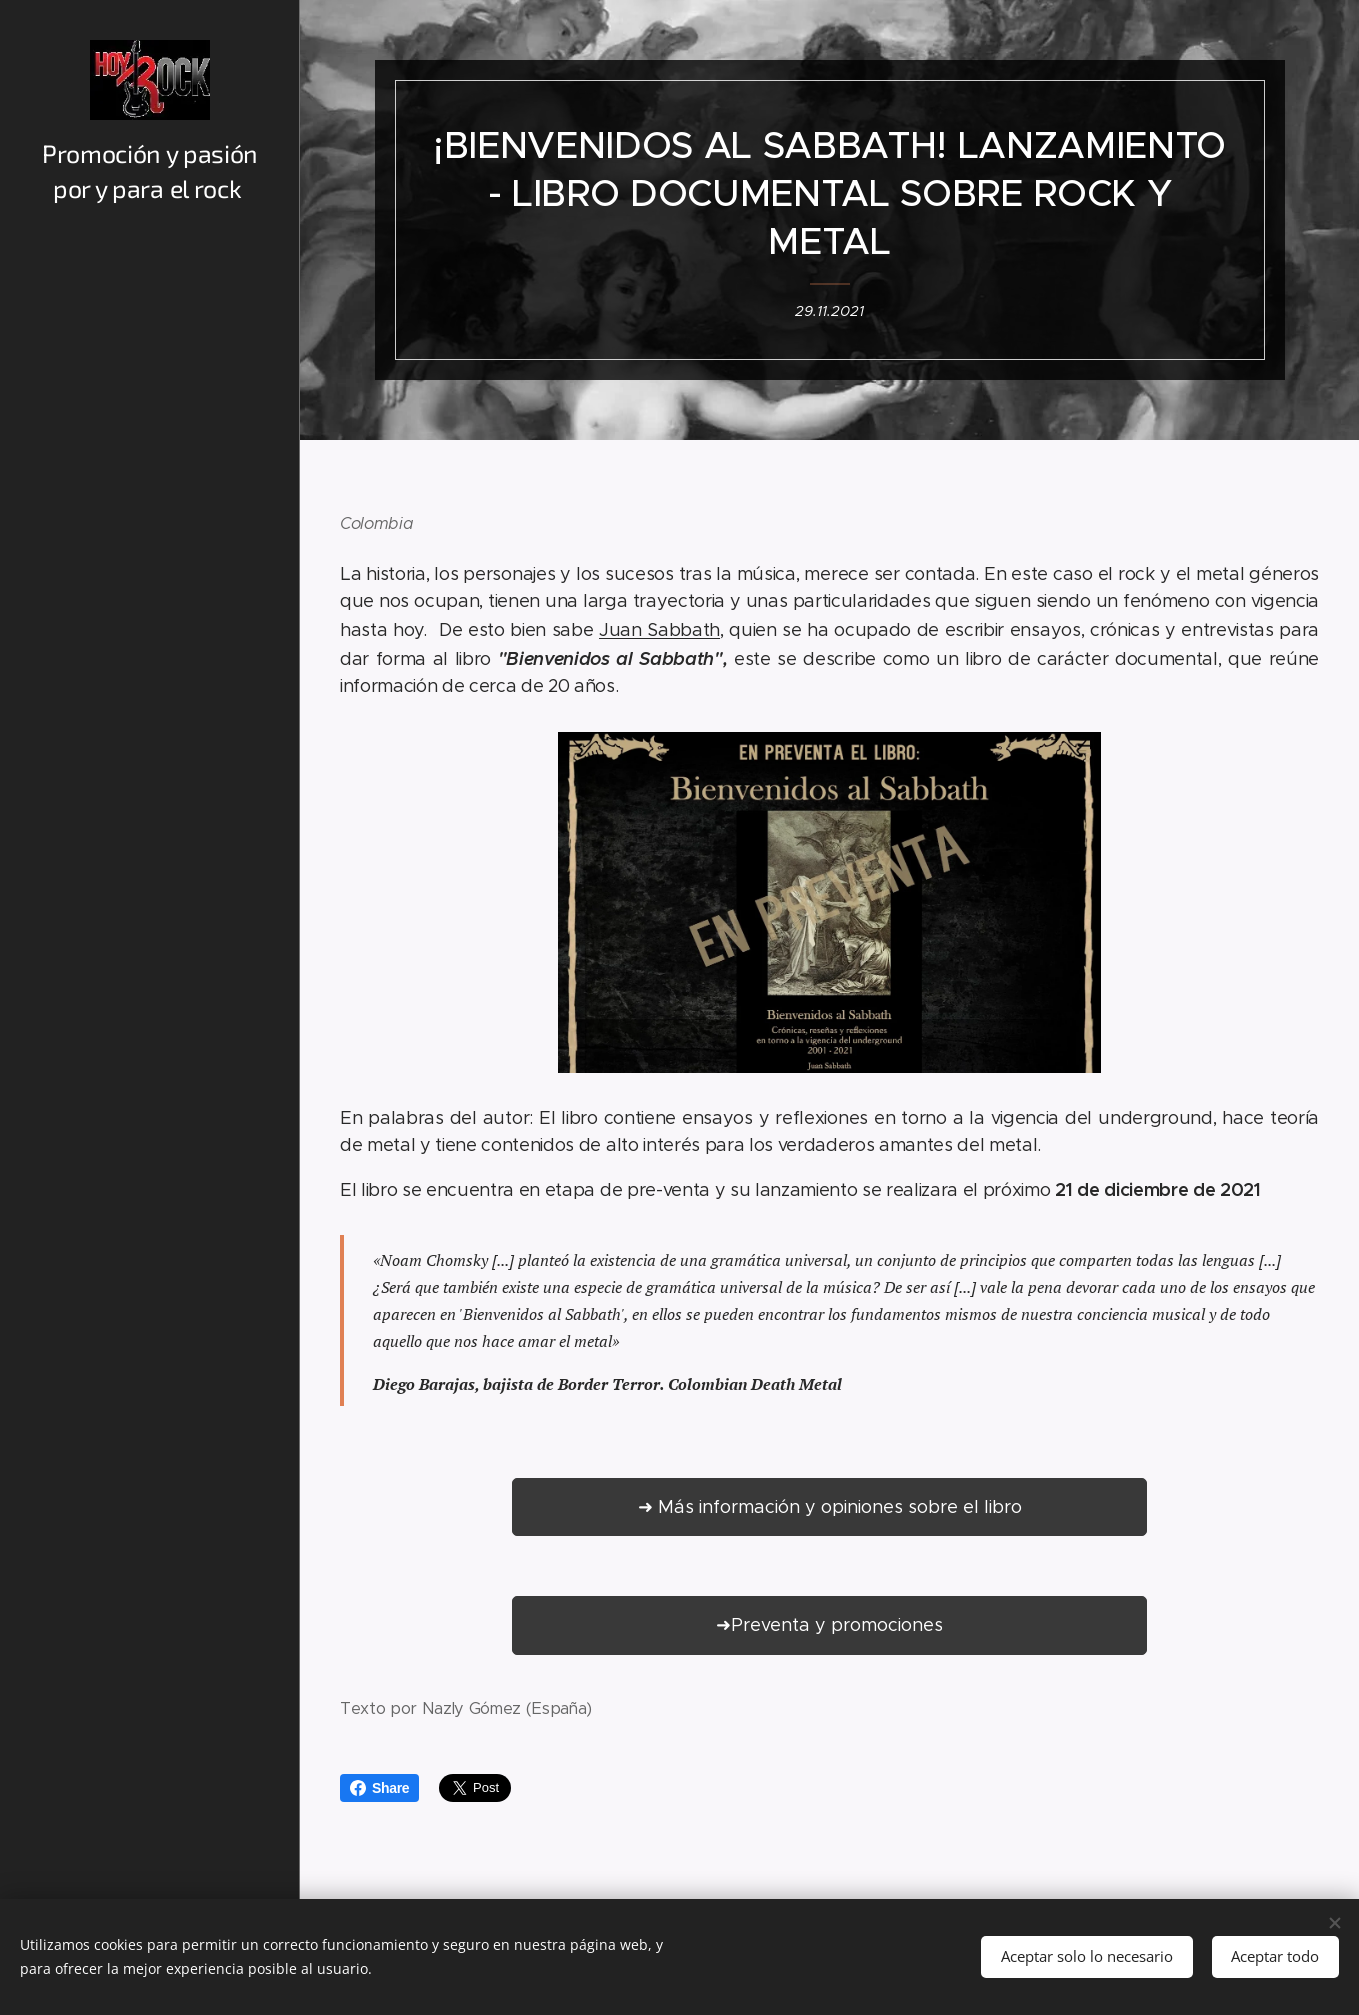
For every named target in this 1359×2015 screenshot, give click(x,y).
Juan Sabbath (659, 630)
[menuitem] (150, 956)
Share (379, 1788)
